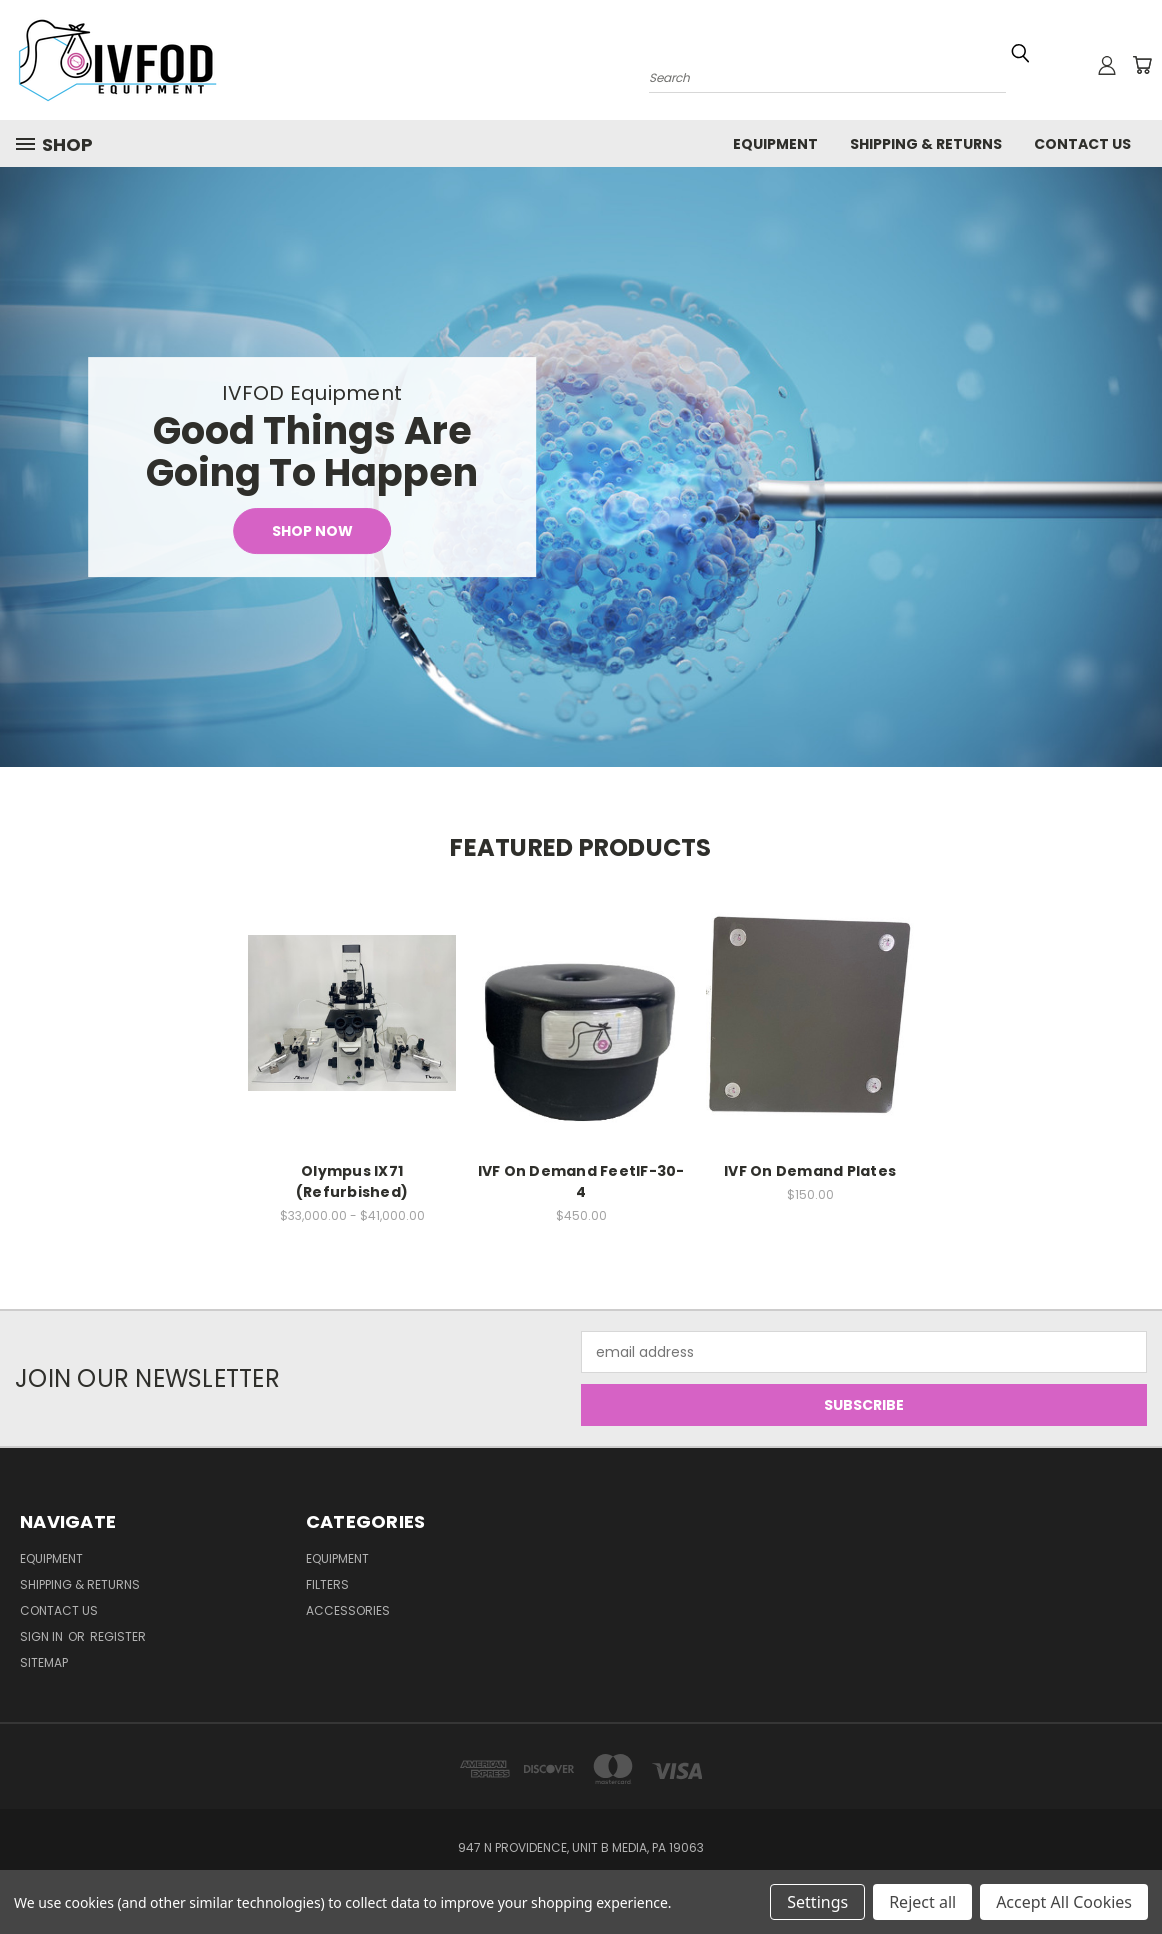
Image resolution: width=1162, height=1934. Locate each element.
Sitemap (44, 1662)
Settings (817, 1902)
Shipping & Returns (926, 144)
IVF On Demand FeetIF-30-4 (581, 1181)
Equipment (775, 144)
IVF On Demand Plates (810, 1171)
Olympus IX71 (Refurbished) (352, 1181)
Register (118, 1636)
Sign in (43, 1636)
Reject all (922, 1902)
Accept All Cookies (1064, 1902)
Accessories (348, 1610)
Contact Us (1082, 144)
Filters (327, 1584)
